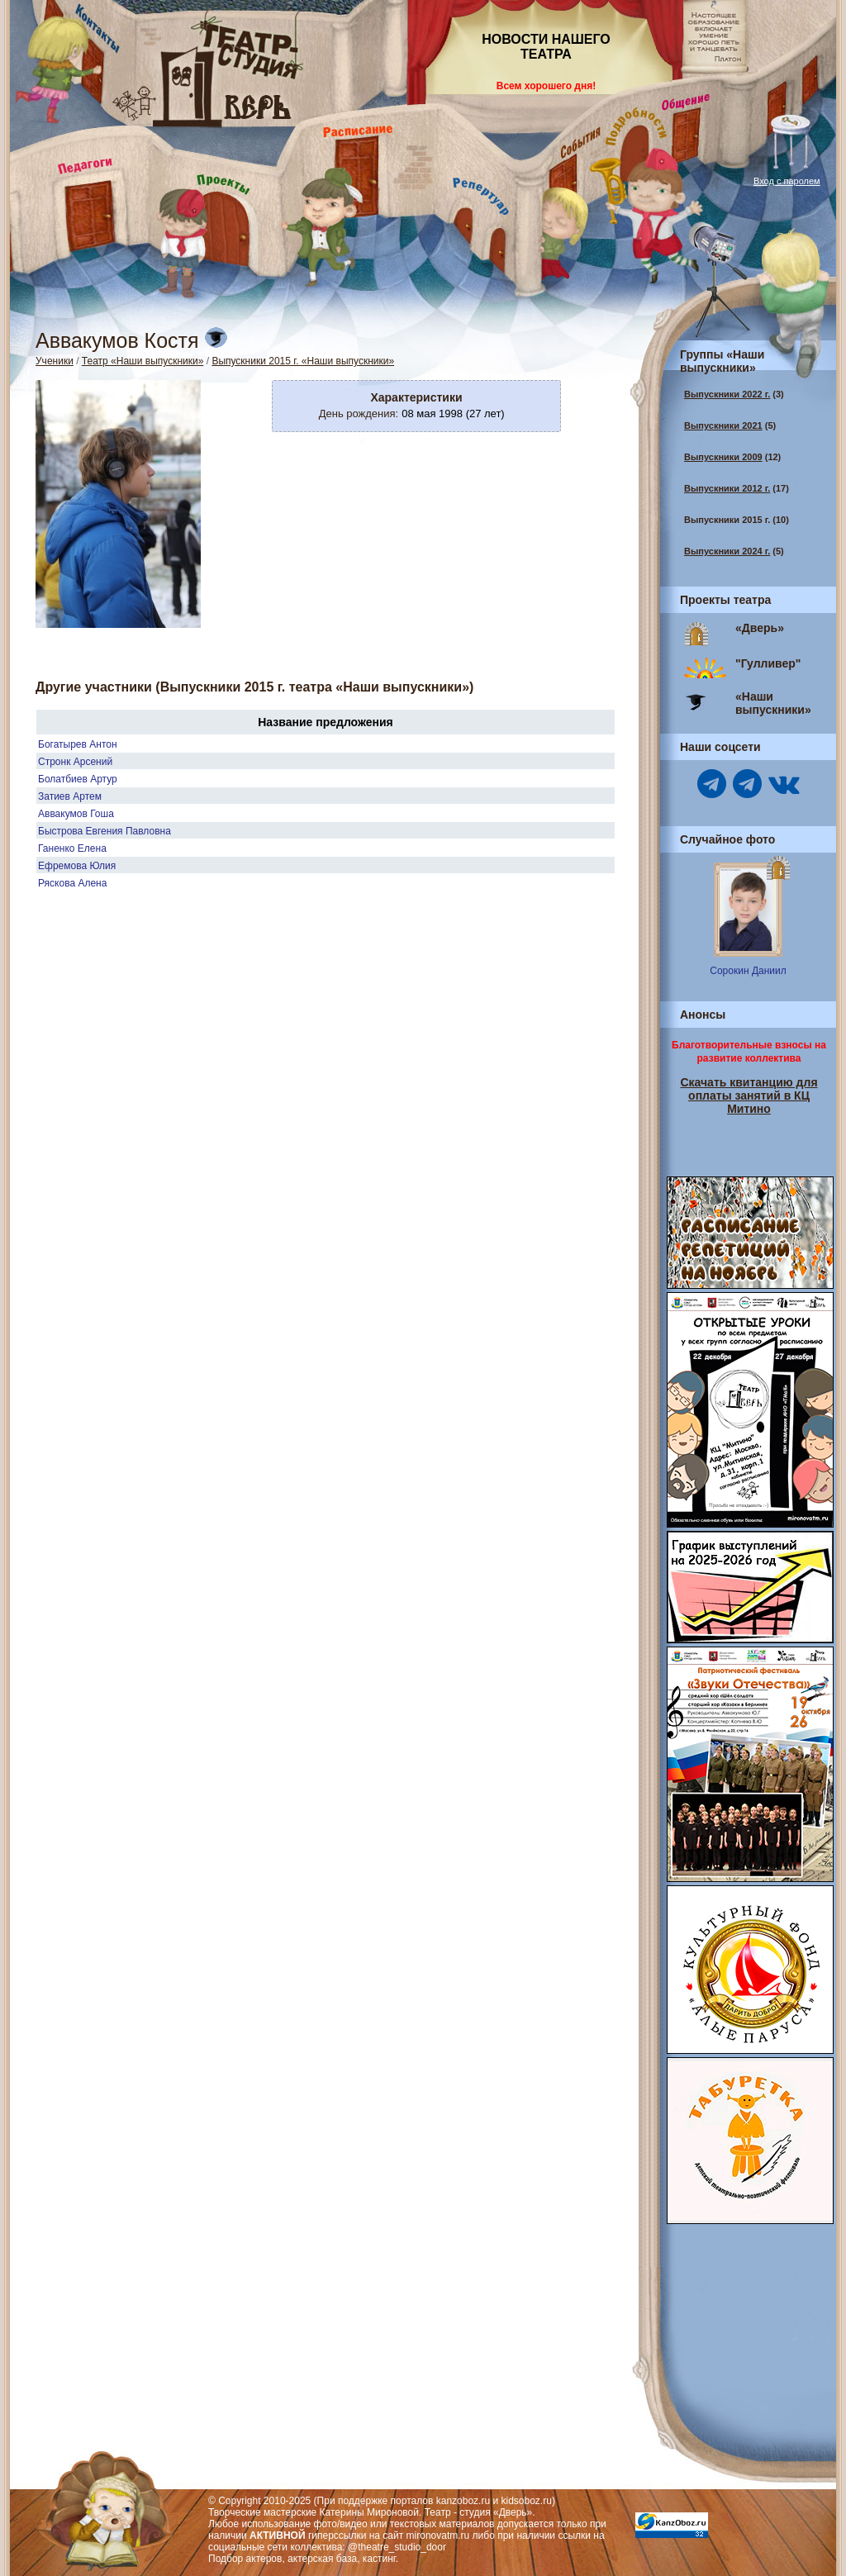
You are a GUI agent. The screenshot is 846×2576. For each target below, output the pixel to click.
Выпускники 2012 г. (727, 488)
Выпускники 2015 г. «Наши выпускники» (303, 361)
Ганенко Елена (72, 848)
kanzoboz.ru (463, 2501)
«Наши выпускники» (773, 703)
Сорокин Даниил (748, 971)
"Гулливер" (768, 663)
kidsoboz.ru (526, 2501)
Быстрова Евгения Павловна (104, 831)
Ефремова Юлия (77, 866)
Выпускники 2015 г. (727, 520)
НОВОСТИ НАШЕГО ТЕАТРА (546, 46)
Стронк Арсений (75, 762)
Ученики (55, 361)
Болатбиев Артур (77, 779)
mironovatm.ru (438, 2535)
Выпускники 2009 (723, 457)
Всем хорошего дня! (546, 86)
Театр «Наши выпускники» (143, 361)
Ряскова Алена (72, 883)
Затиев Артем (70, 796)
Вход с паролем (786, 181)
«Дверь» (759, 627)
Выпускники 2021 (723, 425)
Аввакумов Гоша (76, 814)
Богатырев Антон (77, 744)
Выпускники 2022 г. (727, 394)
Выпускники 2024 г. (727, 551)
